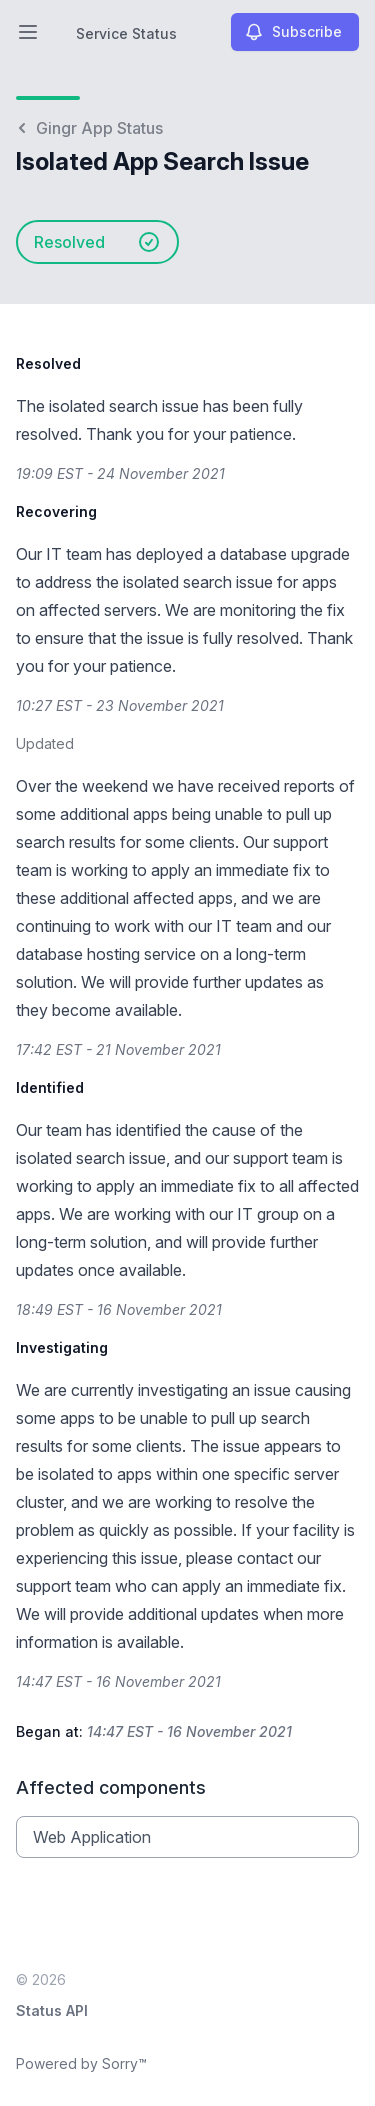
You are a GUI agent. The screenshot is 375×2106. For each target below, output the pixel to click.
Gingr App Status (89, 128)
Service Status (126, 33)
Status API (52, 2010)
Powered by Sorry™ (81, 2063)
